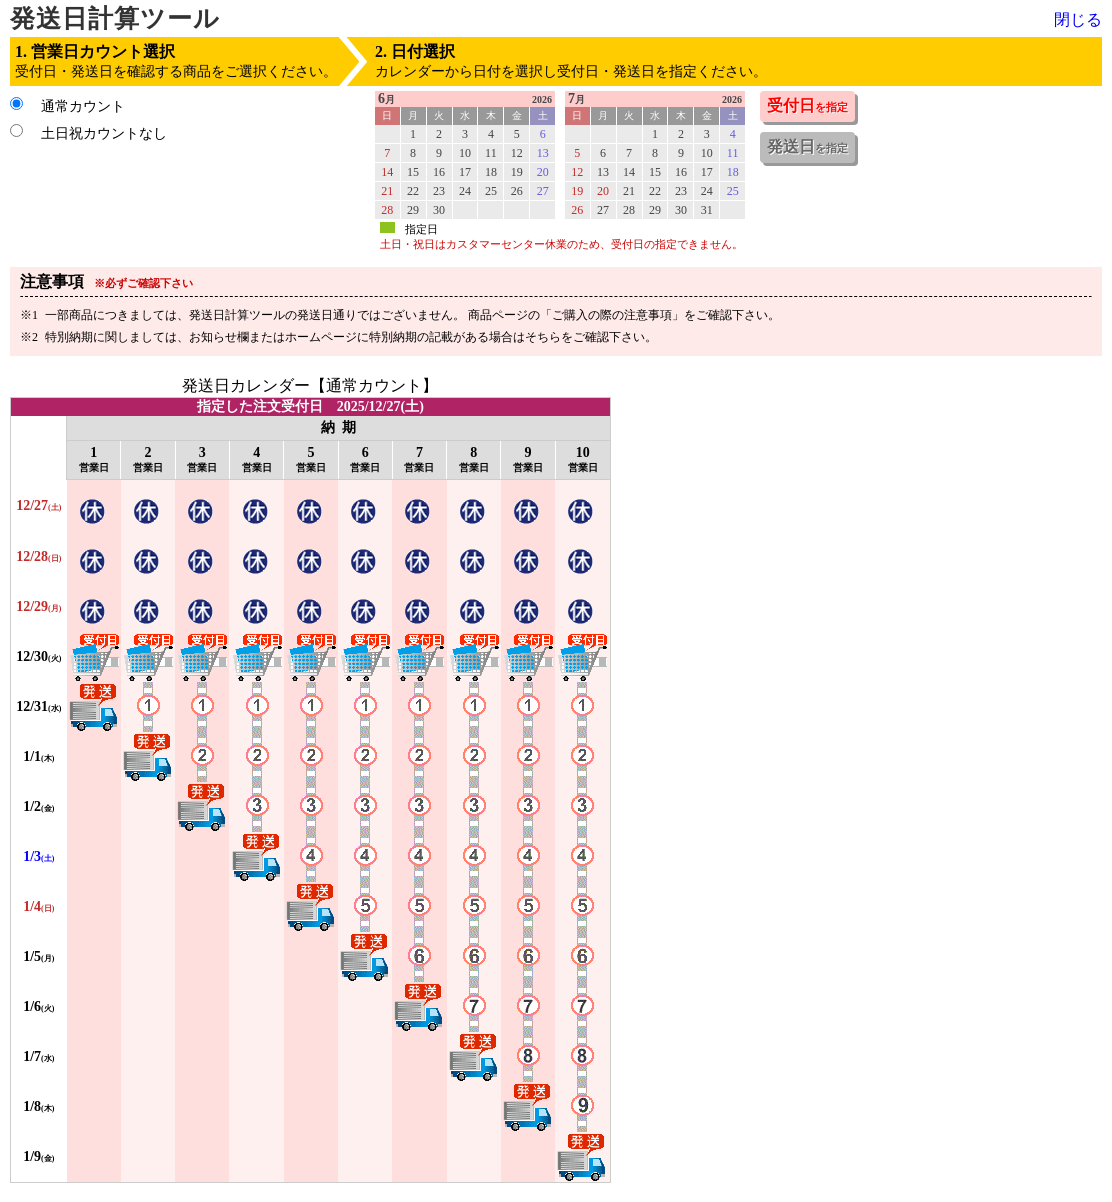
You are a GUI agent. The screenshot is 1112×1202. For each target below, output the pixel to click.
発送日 (807, 146)
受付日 (807, 105)
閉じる (1078, 19)
